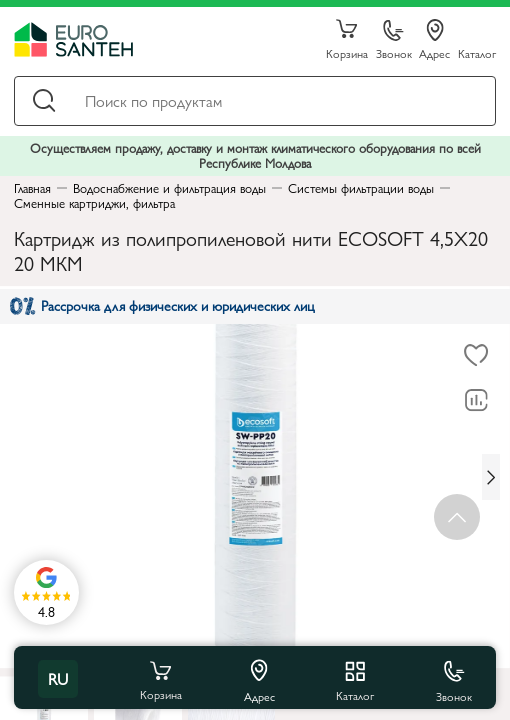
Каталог (477, 52)
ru (58, 678)
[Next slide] (491, 477)
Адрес (434, 40)
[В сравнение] (476, 401)
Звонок (394, 40)
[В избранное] (476, 356)
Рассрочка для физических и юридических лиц (162, 305)
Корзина (347, 40)
